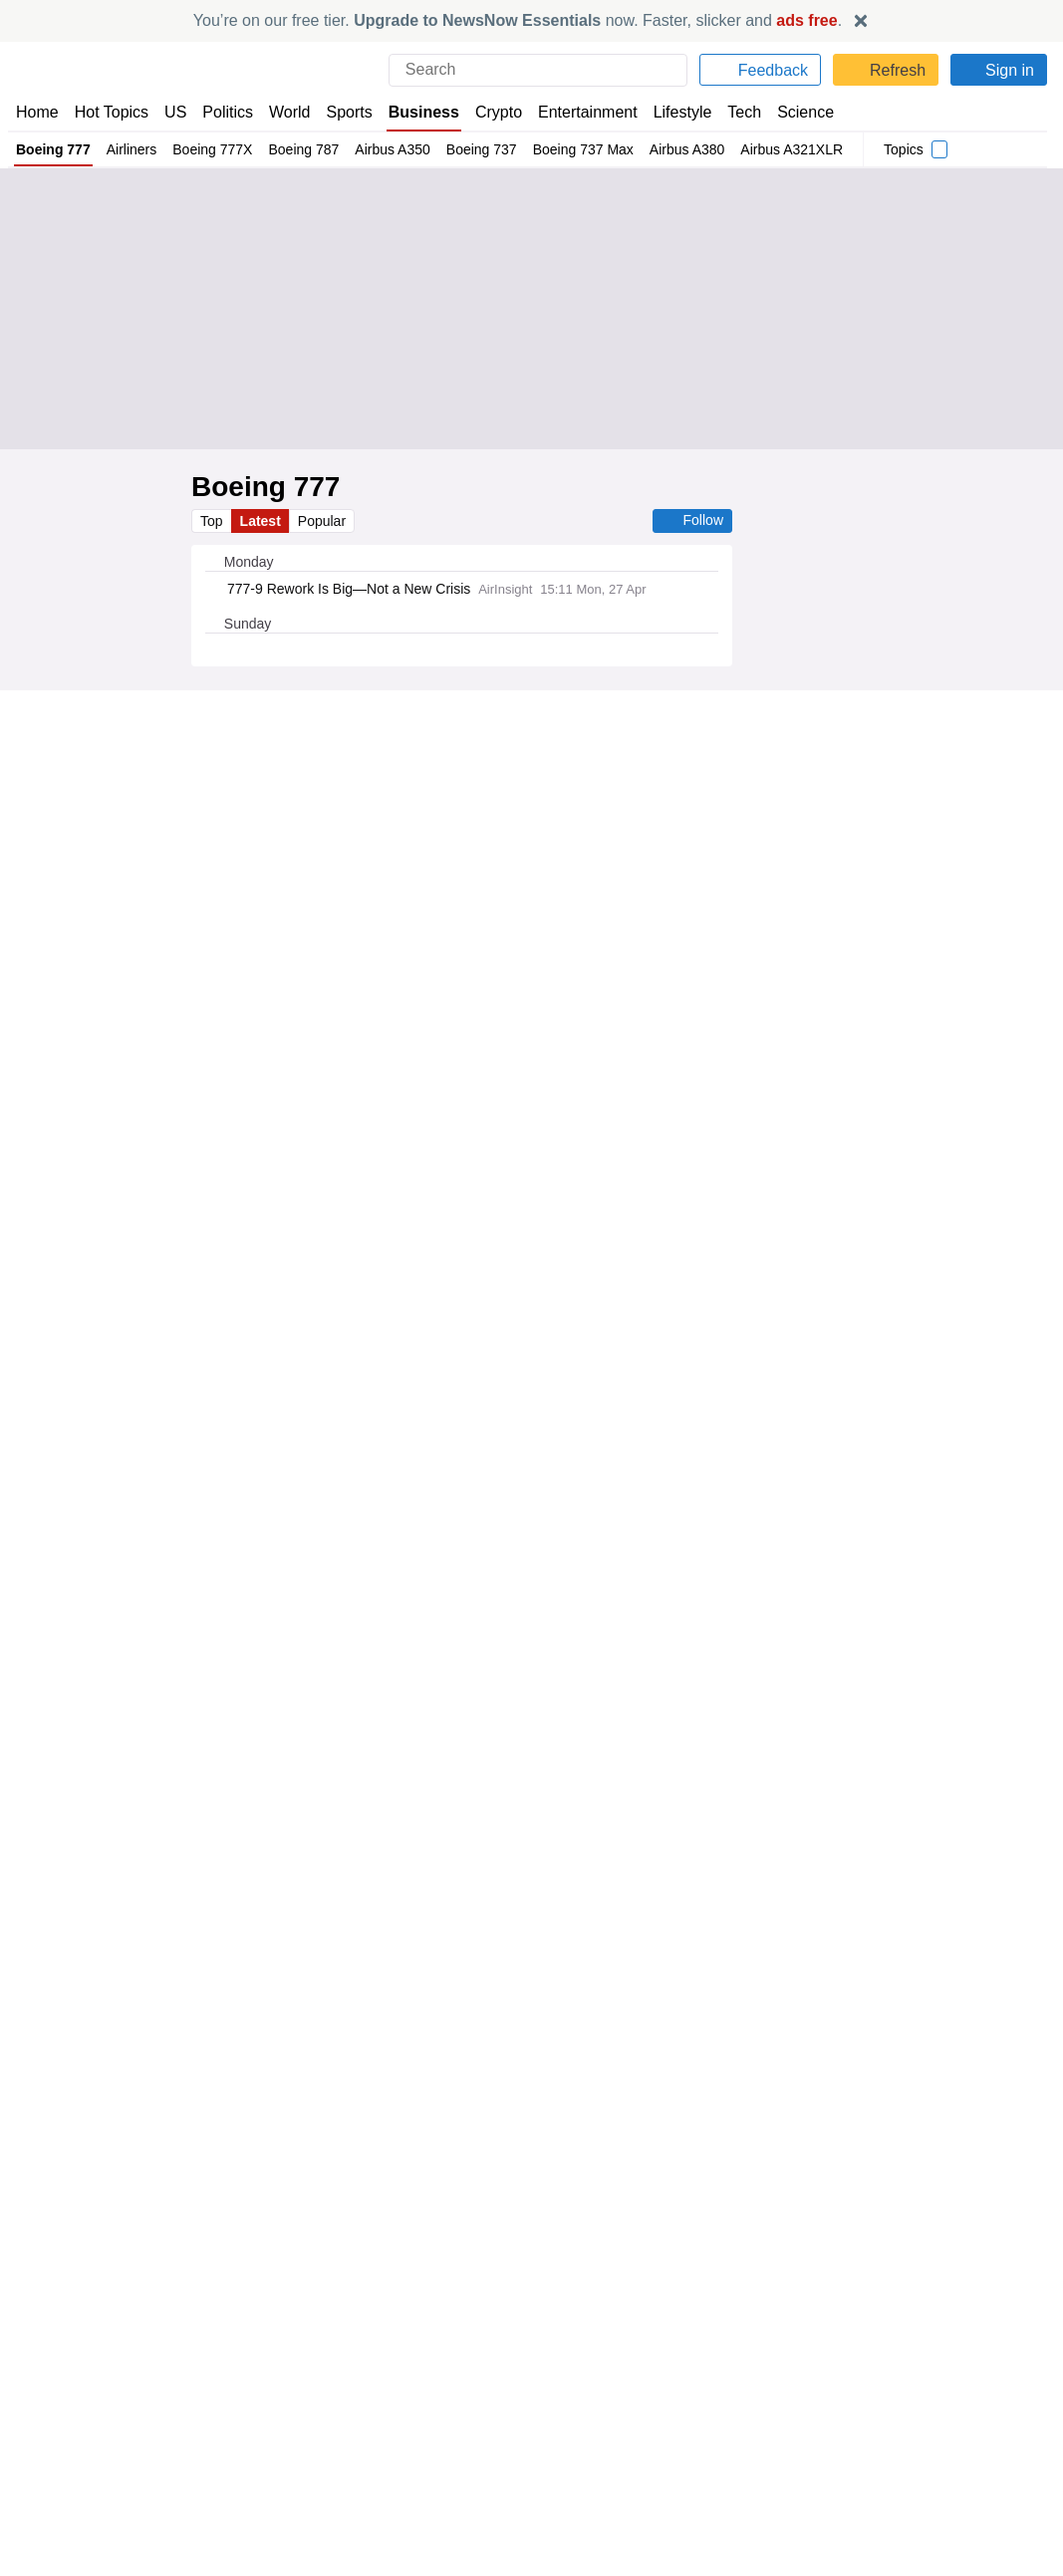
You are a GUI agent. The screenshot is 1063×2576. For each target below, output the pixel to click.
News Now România (340, 2462)
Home (37, 112)
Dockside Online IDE (601, 2444)
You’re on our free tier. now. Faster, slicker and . (517, 20)
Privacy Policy (844, 2409)
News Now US (321, 2427)
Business (425, 112)
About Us (45, 2427)
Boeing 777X (213, 149)
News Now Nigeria (334, 2444)
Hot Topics (111, 112)
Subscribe (47, 2462)
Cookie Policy (842, 2427)
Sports (351, 112)
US (175, 112)
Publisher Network (597, 2409)
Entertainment (585, 112)
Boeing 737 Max (586, 149)
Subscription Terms (862, 2462)
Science (804, 112)
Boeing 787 (304, 149)
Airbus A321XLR (797, 149)
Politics (228, 112)
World (291, 112)
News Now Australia (340, 2517)
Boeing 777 (53, 149)
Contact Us (50, 2444)
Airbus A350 (394, 149)
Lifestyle (680, 112)
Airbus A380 (691, 149)
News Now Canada (337, 2499)
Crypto (498, 112)
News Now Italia (327, 2481)
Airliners (131, 149)
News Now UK (321, 2409)
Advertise (570, 2427)
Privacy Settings (852, 2481)
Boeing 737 (484, 149)
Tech (743, 112)
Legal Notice (839, 2444)
